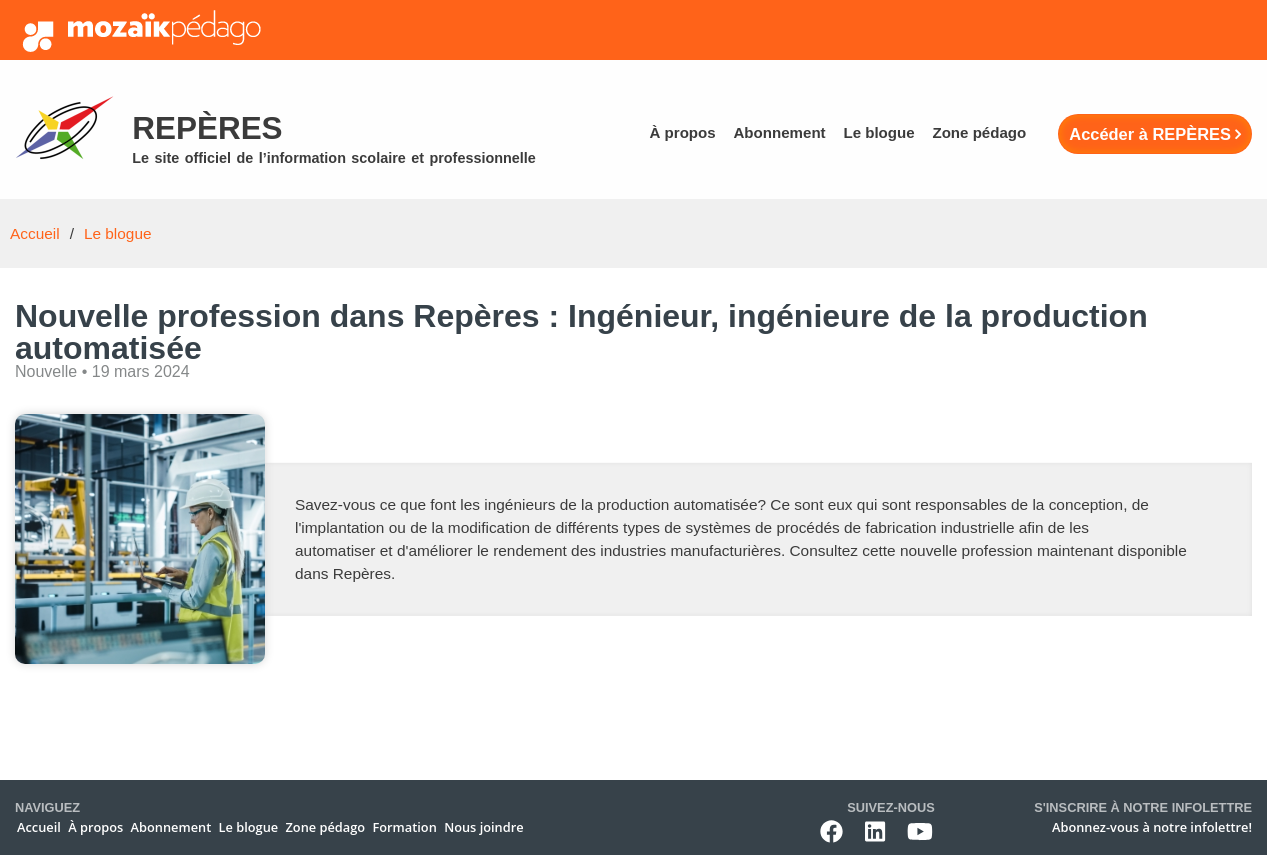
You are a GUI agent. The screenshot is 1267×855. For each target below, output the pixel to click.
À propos (682, 132)
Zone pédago (979, 132)
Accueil (35, 233)
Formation (404, 827)
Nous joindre (483, 827)
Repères (207, 128)
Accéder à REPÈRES (1150, 134)
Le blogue (878, 132)
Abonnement (779, 132)
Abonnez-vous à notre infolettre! (1152, 827)
